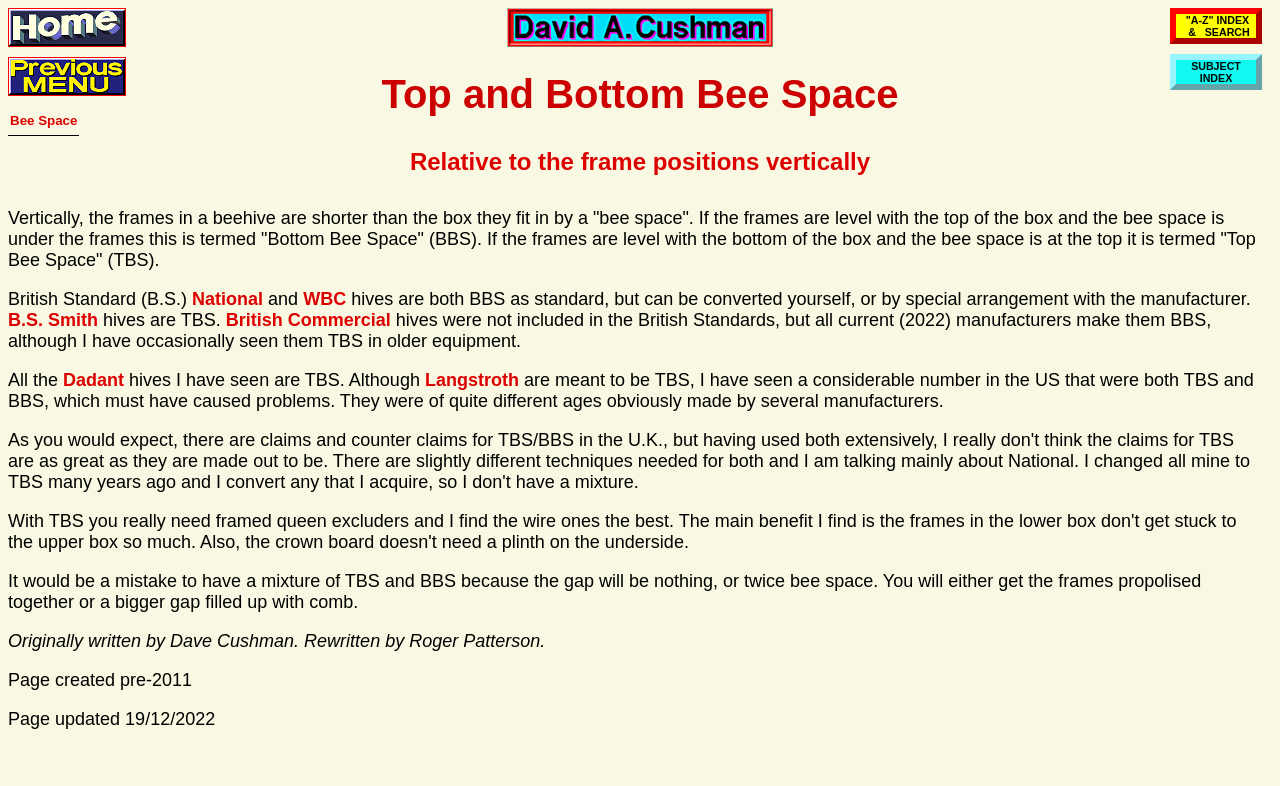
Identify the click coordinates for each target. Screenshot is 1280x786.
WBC (324, 299)
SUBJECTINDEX (1216, 72)
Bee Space (43, 120)
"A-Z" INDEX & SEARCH (1216, 26)
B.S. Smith (53, 320)
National (227, 299)
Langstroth (472, 380)
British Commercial (308, 320)
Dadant (93, 380)
